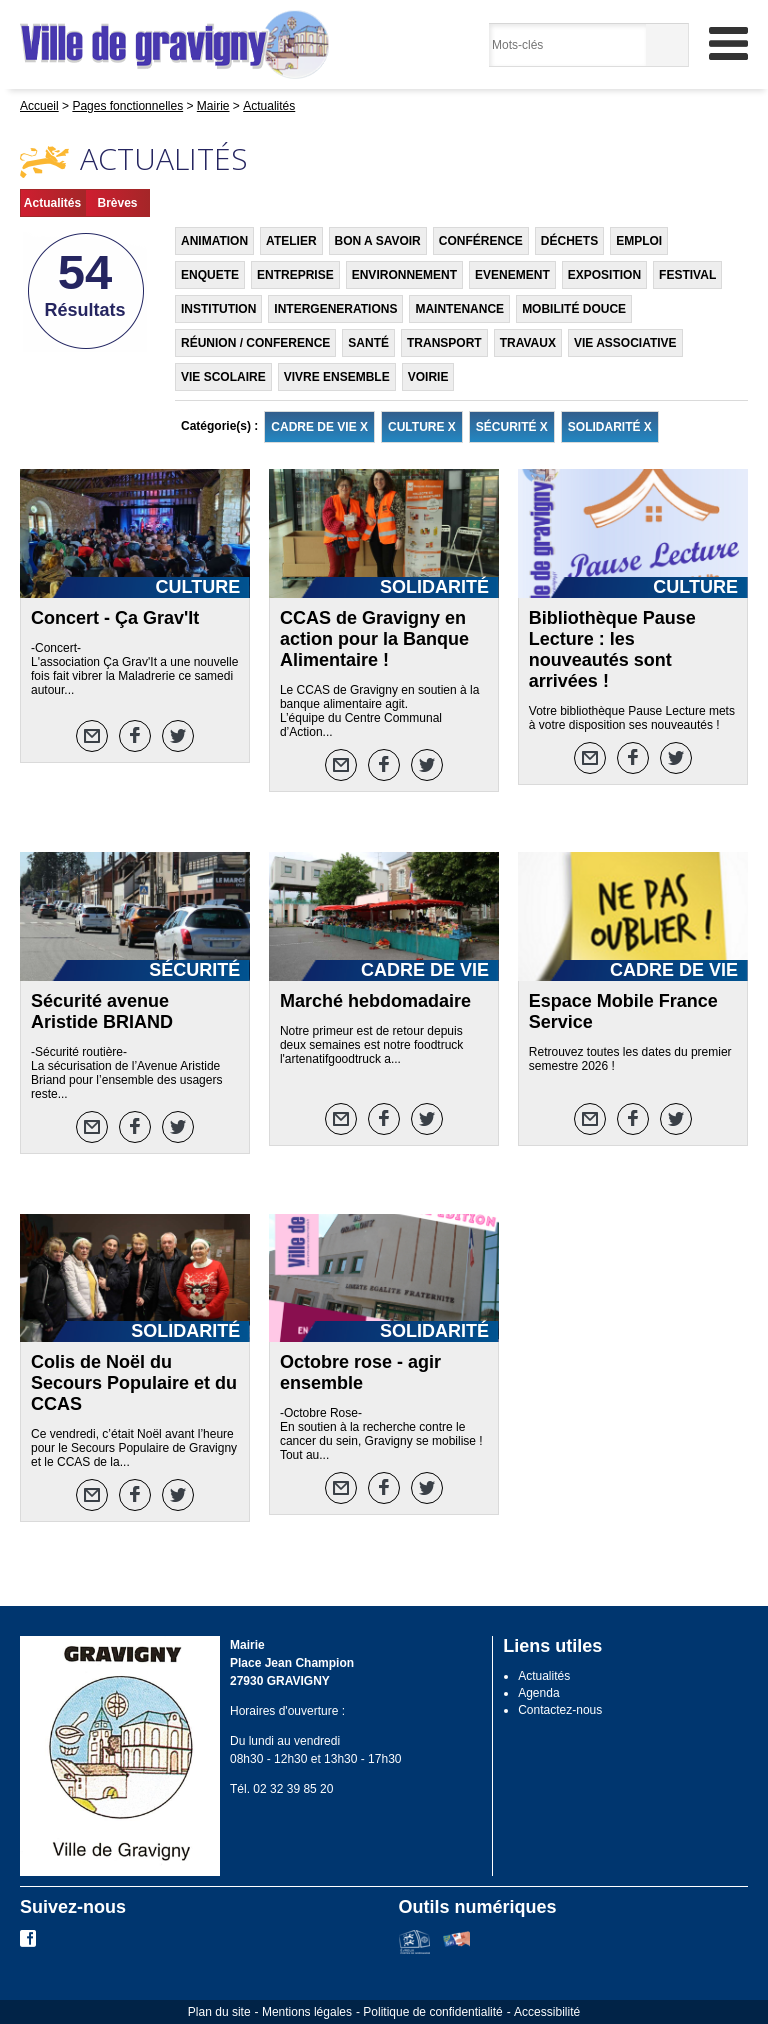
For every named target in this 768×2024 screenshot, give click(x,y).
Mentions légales (307, 2012)
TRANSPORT (444, 343)
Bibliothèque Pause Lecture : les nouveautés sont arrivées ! (612, 649)
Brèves (117, 203)
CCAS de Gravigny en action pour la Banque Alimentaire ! (374, 639)
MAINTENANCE (459, 309)
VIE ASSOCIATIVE (625, 343)
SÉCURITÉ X (512, 427)
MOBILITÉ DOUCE (574, 309)
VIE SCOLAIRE (223, 377)
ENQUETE (210, 275)
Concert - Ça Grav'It (115, 618)
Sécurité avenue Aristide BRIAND (102, 1011)
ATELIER (291, 241)
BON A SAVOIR (378, 241)
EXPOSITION (604, 275)
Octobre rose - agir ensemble (360, 1372)
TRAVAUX (528, 343)
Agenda (538, 1693)
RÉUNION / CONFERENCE (255, 343)
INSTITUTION (218, 309)
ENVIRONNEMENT (404, 275)
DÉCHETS (569, 241)
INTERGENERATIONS (335, 309)
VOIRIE (428, 377)
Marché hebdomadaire (375, 1001)
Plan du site (219, 2012)
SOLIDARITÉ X (610, 427)
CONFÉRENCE (481, 241)
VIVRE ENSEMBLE (337, 377)
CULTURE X (422, 427)
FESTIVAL (687, 275)
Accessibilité (547, 2012)
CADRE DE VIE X (319, 427)
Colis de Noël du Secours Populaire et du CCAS (134, 1383)
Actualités (52, 203)
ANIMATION (214, 241)
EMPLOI (639, 241)
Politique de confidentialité (432, 2012)
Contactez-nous (560, 1710)
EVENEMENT (512, 275)
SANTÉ (368, 343)
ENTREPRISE (295, 275)
